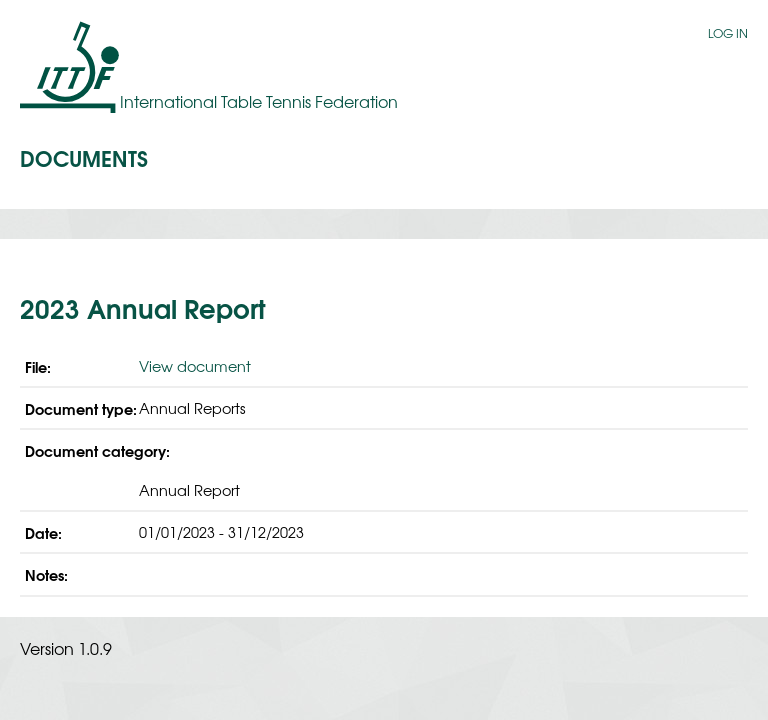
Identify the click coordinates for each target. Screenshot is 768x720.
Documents (84, 157)
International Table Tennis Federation (259, 101)
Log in (728, 33)
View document (195, 365)
